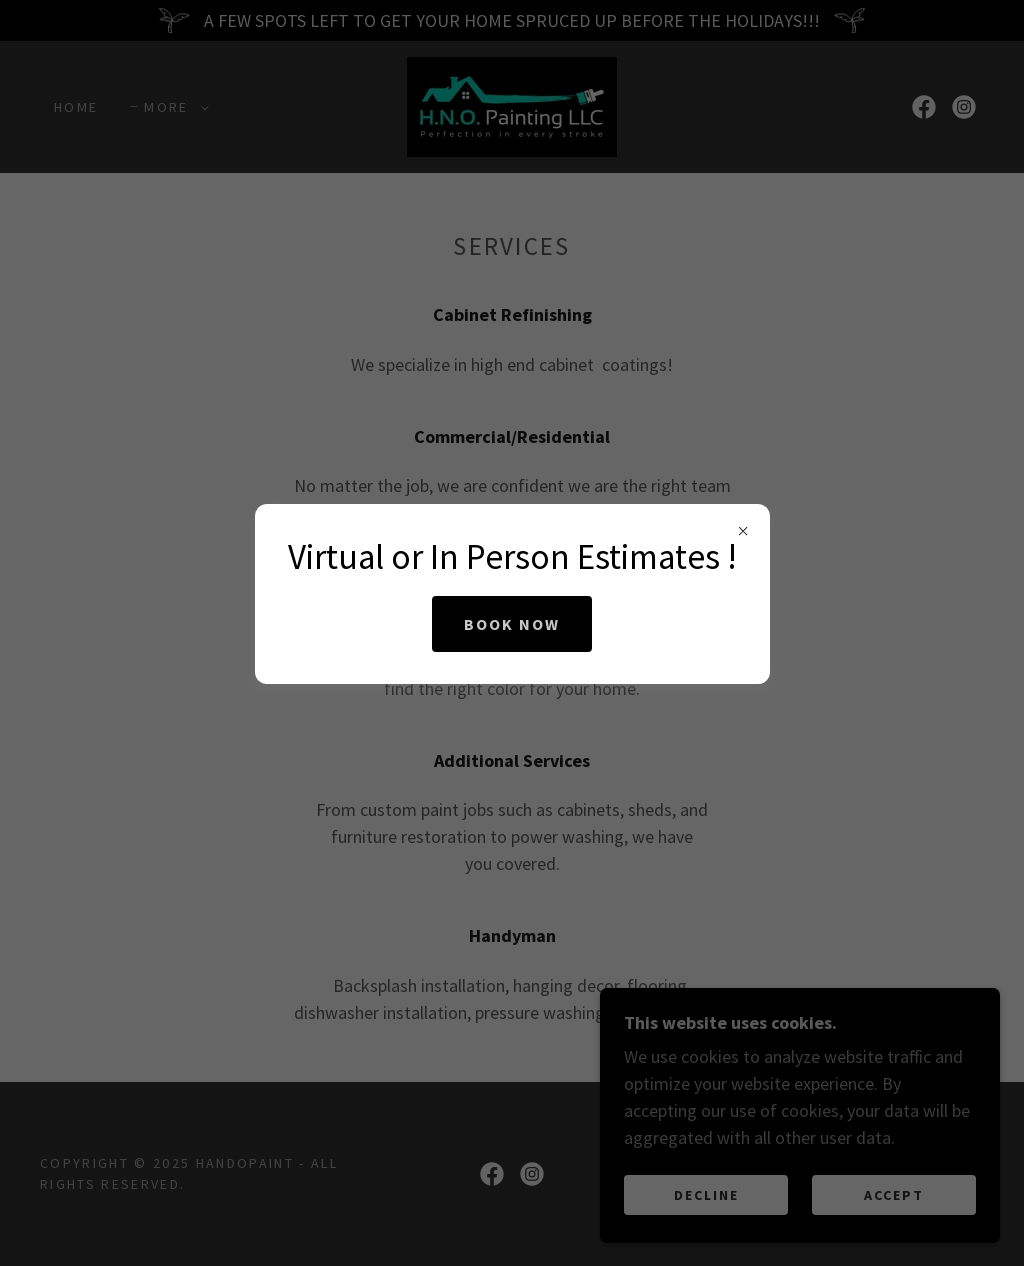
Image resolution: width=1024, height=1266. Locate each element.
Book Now (512, 624)
